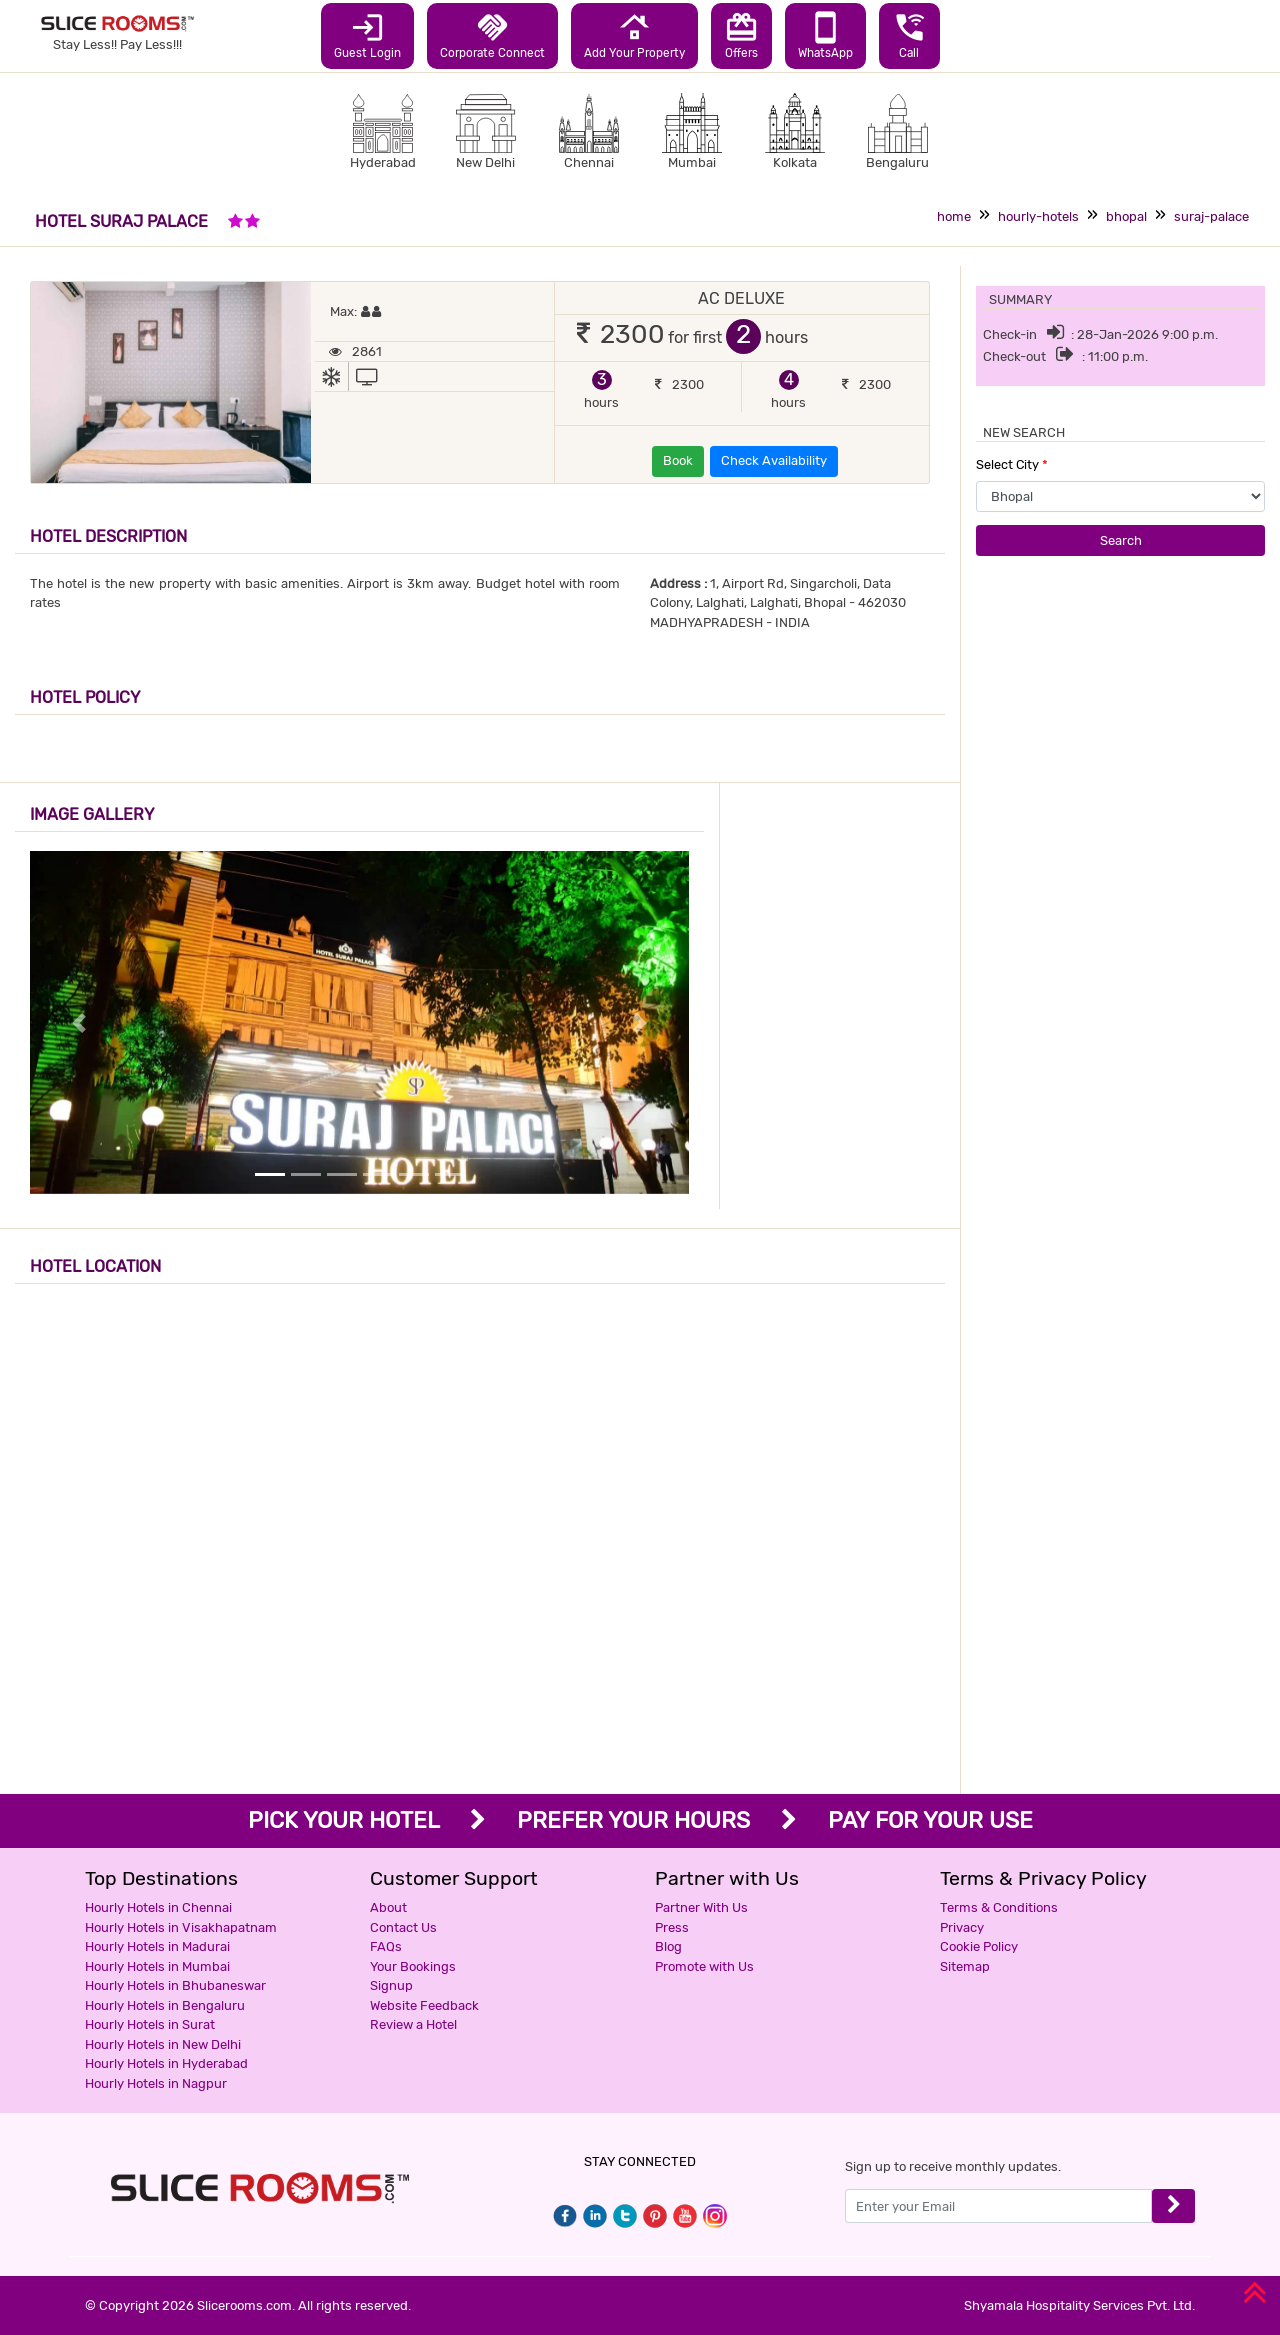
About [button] (388, 1907)
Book (678, 460)
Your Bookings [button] (413, 1966)
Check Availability (774, 460)
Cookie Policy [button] (979, 1946)
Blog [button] (668, 1946)
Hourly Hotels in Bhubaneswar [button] (175, 1985)
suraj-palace (1211, 216)
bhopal (1126, 216)
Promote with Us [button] (704, 1966)
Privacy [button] (962, 1927)
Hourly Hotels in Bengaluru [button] (165, 2005)
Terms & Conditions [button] (999, 1907)
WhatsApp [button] (825, 35)
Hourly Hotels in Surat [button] (150, 2024)
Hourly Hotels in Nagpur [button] (156, 2083)
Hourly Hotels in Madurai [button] (157, 1946)
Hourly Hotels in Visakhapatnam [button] (181, 1927)
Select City (1012, 464)
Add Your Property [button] (634, 35)
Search (1121, 540)
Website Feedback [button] (424, 2005)
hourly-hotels (1038, 216)
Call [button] (909, 35)
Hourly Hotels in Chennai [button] (158, 1907)
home (954, 216)
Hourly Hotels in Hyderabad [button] (166, 2063)
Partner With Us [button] (701, 1907)
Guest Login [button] (367, 35)
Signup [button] (391, 1985)
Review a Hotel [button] (413, 2024)
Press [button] (672, 1927)
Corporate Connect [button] (492, 35)
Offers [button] (741, 35)
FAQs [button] (386, 1946)
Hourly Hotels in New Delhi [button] (163, 2044)
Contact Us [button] (403, 1927)
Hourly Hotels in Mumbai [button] (157, 1966)
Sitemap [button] (965, 1966)
